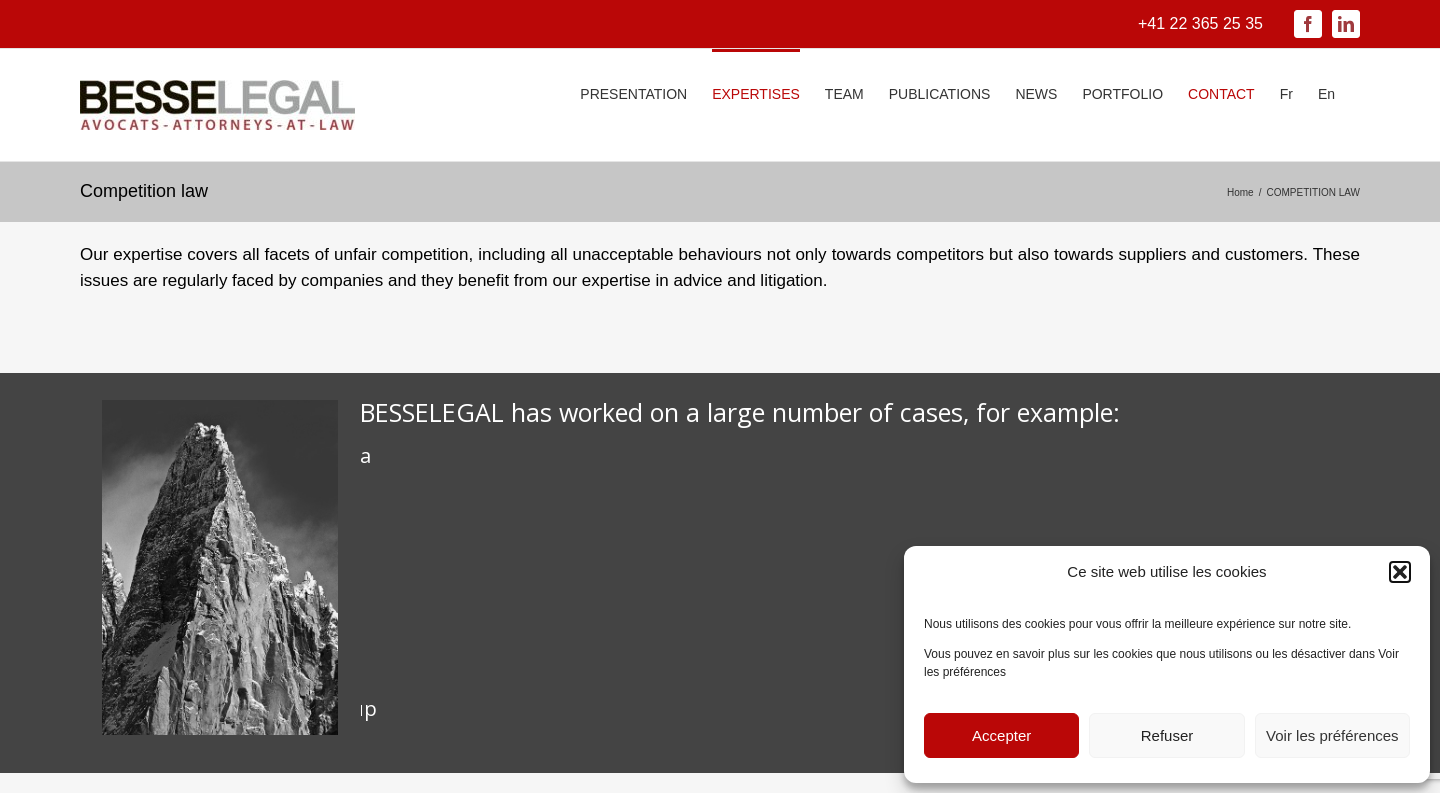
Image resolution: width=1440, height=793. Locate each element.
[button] (1400, 572)
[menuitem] (1286, 92)
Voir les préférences (1332, 735)
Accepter (1001, 735)
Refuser (1167, 735)
